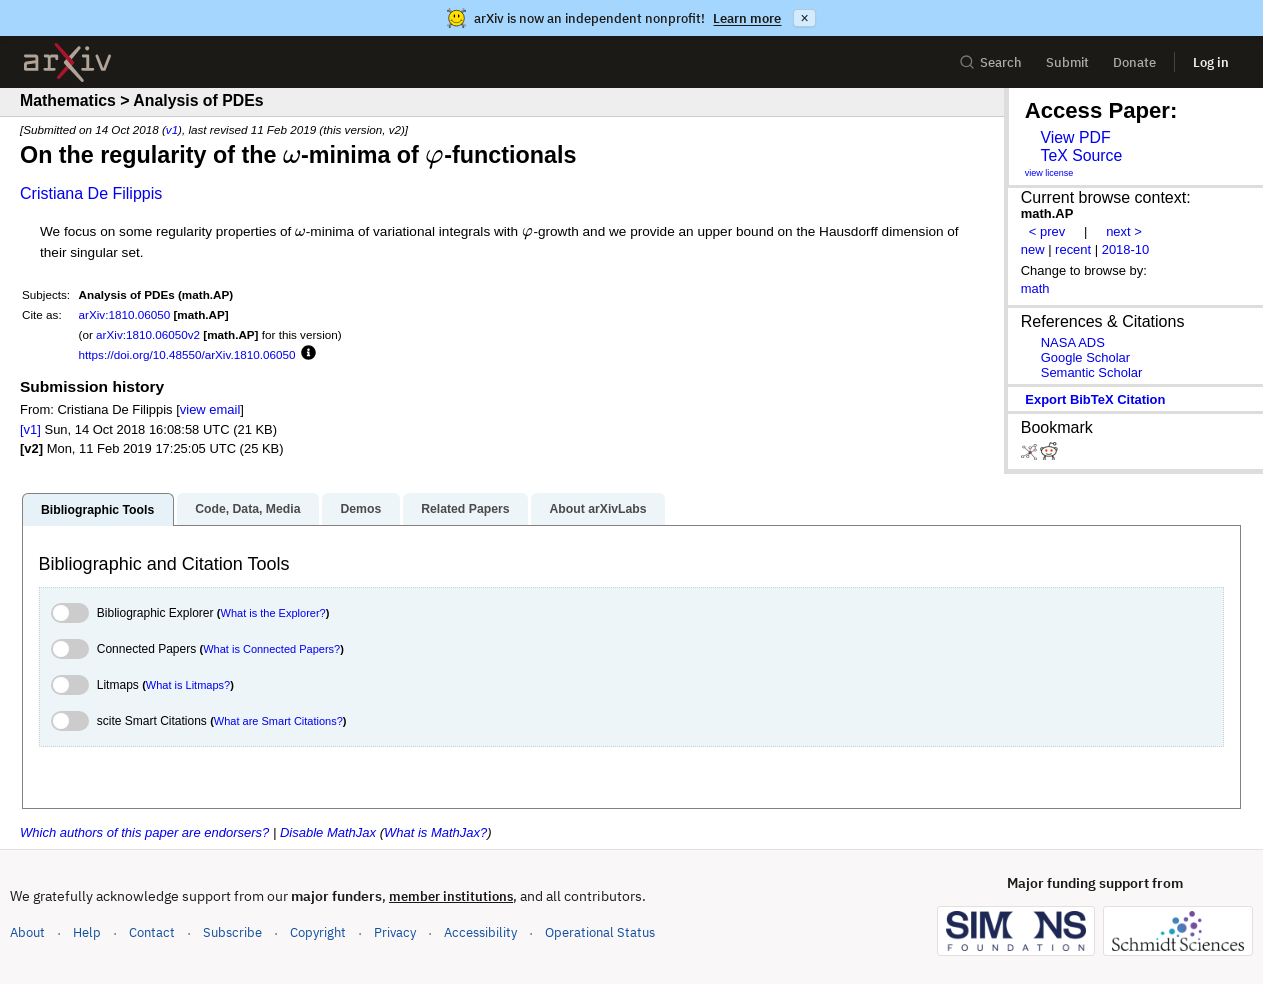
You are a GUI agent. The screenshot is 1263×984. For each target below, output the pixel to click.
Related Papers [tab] (465, 509)
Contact (152, 932)
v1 (172, 129)
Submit (1067, 62)
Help (87, 932)
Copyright (318, 932)
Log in (1211, 62)
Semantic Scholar (1092, 372)
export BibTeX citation (1095, 399)
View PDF (1075, 137)
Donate (1134, 62)
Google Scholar (1085, 357)
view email (210, 409)
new (1033, 249)
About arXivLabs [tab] (597, 509)
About (27, 932)
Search (990, 62)
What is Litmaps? (188, 685)
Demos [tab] (360, 509)
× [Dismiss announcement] (804, 18)
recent (1073, 249)
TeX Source (1081, 155)
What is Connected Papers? (271, 649)
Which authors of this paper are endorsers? (144, 832)
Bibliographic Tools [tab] (97, 510)
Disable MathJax (328, 832)
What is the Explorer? (273, 613)
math (1035, 288)
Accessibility (480, 932)
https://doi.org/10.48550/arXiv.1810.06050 (187, 354)
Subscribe (232, 932)
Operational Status (600, 931)
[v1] (30, 429)
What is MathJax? (435, 832)
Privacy (395, 932)
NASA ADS (1073, 342)
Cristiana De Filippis (91, 193)
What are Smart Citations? (278, 721)
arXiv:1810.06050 (125, 314)
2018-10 (1126, 249)
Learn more (747, 18)
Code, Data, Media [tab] (247, 509)
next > (1124, 231)
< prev (1047, 231)
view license (1049, 173)
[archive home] (67, 62)
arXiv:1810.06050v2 (148, 334)
